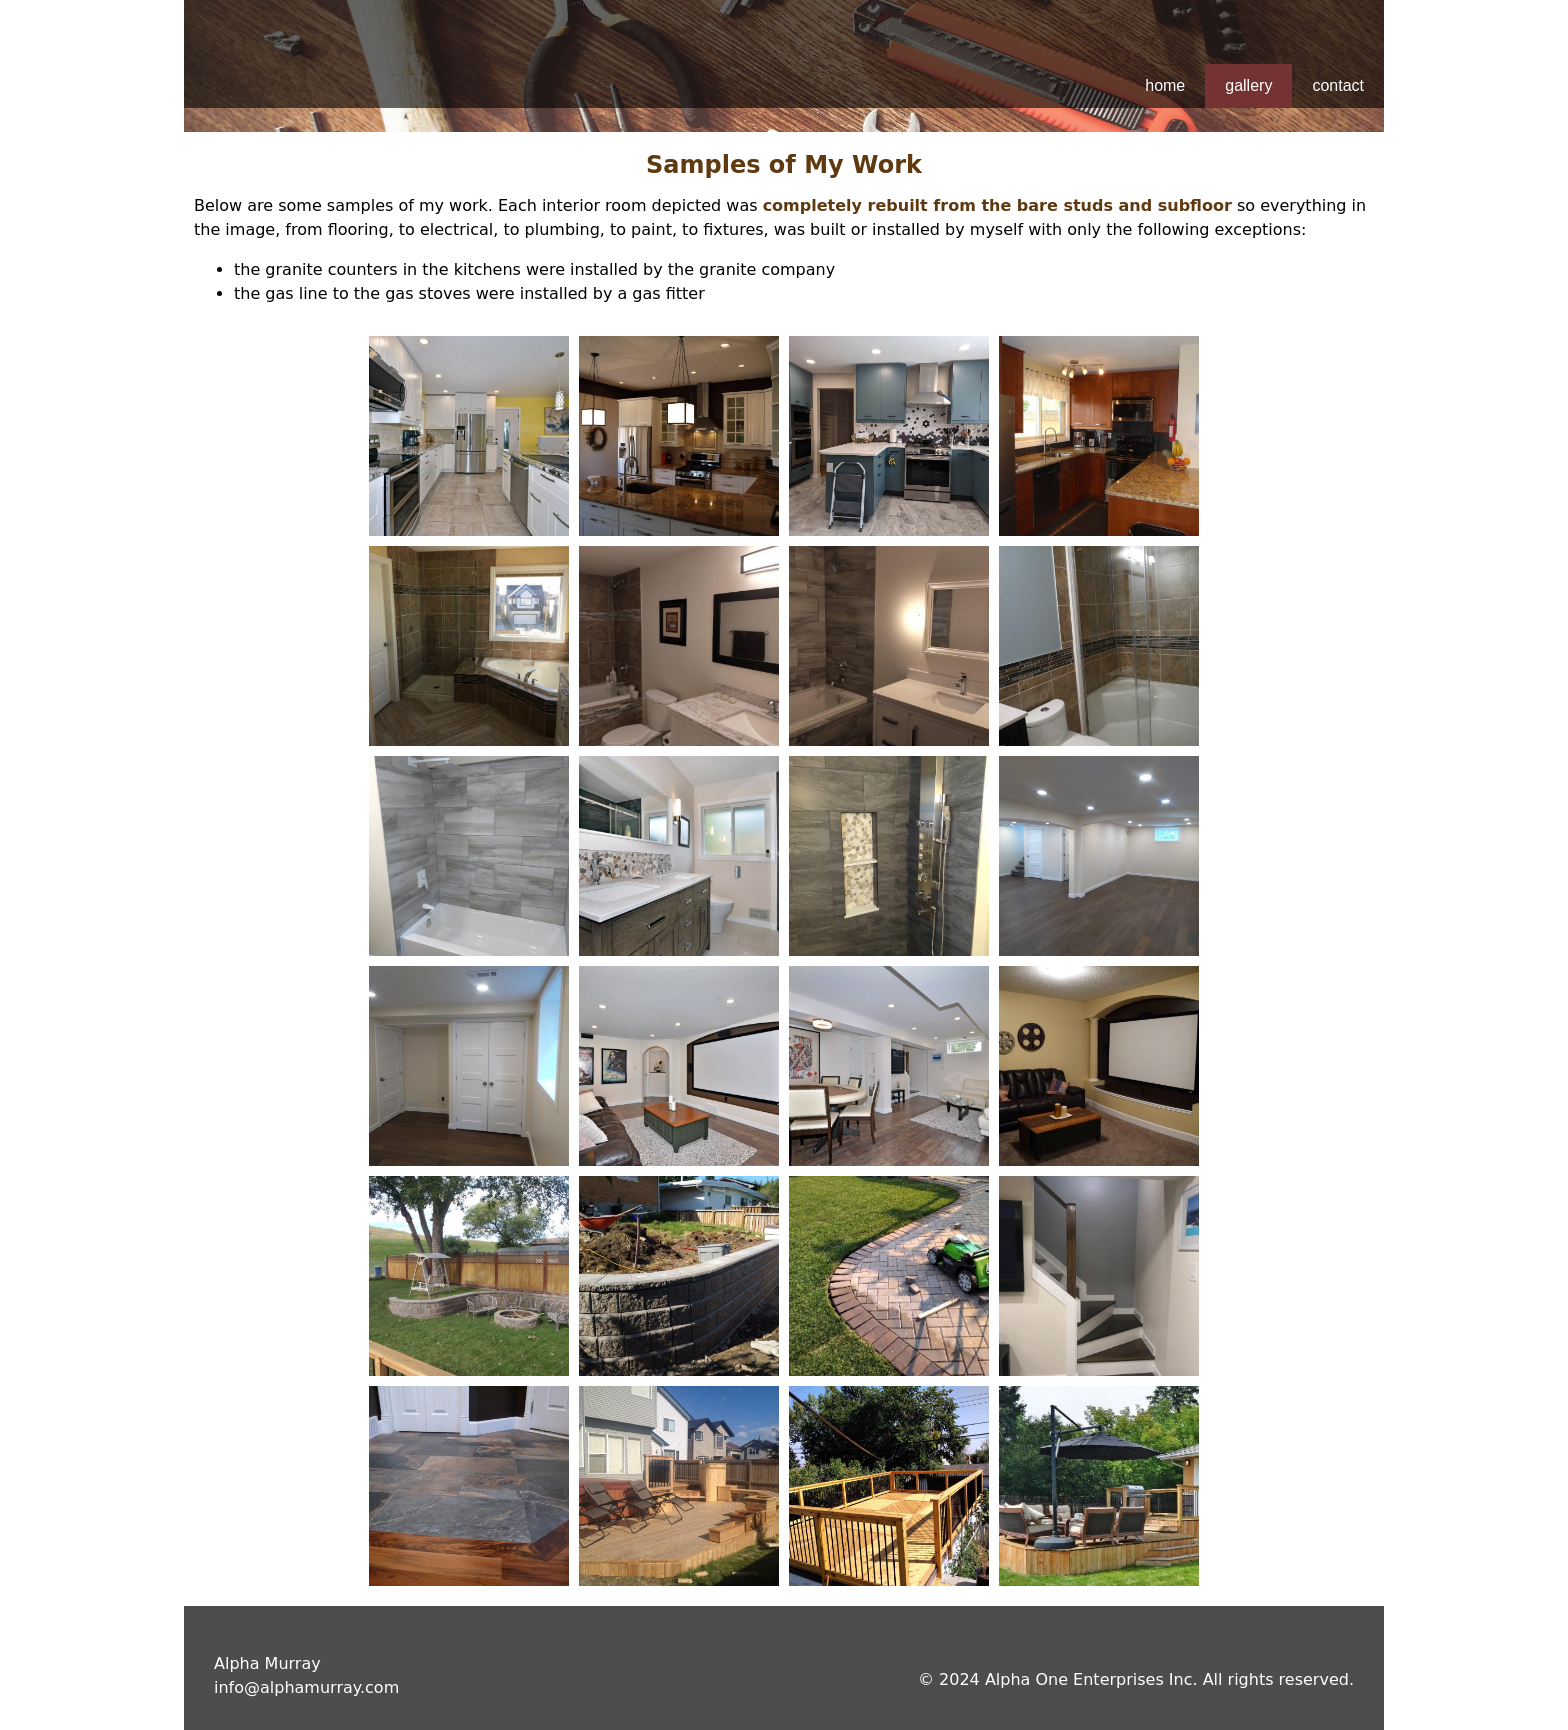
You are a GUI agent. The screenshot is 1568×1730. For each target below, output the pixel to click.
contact (1338, 85)
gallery (1248, 85)
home (1165, 85)
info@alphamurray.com (306, 1687)
